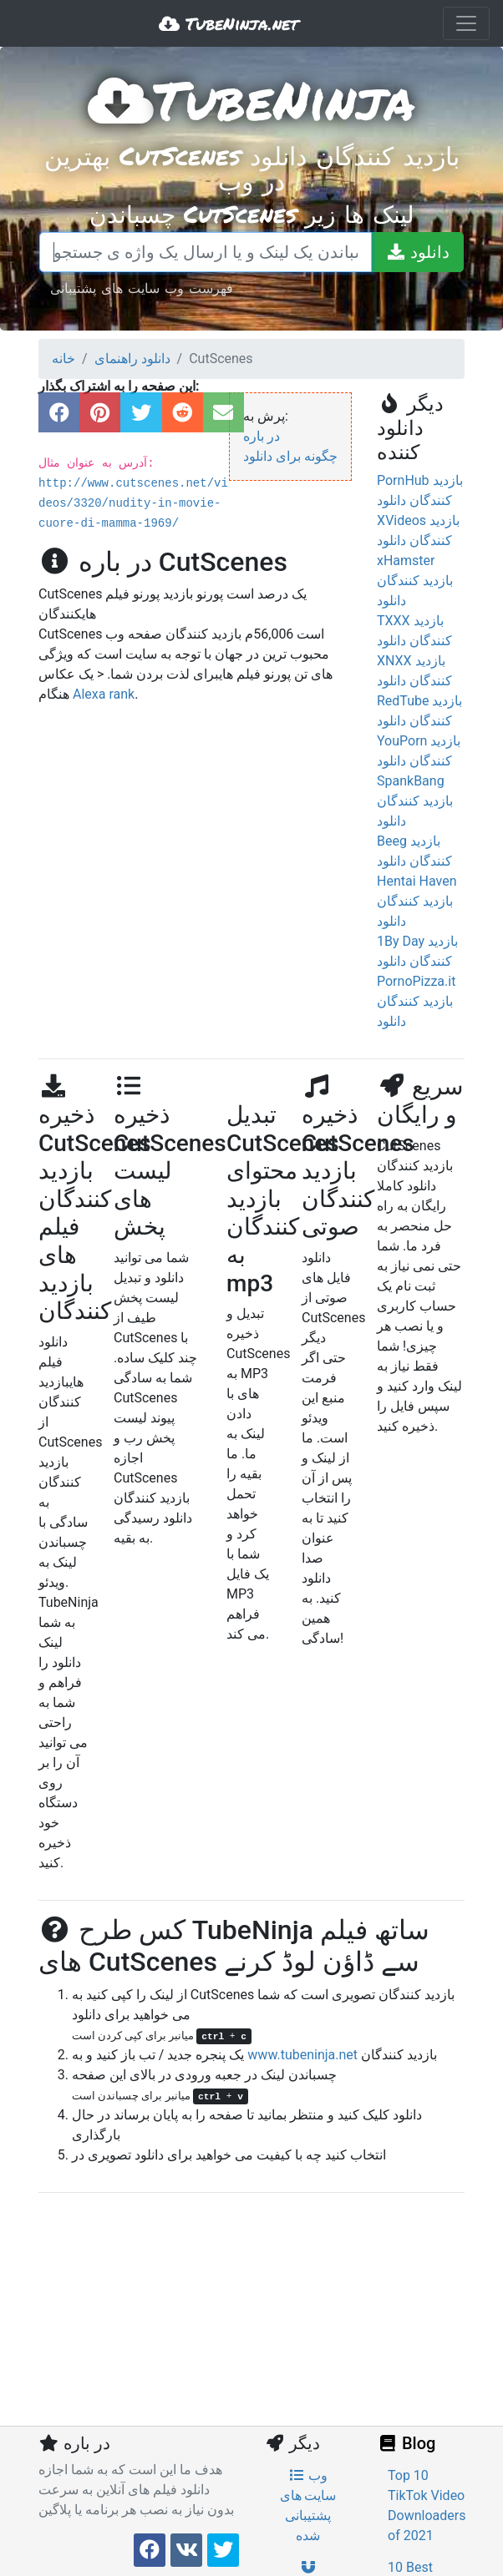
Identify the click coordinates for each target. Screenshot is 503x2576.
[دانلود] (417, 252)
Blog (406, 2443)
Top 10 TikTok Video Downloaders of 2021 (426, 2505)
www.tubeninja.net (302, 2055)
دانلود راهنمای (132, 358)
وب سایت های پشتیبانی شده (308, 2505)
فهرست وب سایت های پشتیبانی (141, 287)
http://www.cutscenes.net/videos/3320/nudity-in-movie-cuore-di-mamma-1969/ (133, 503)
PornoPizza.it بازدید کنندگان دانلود (416, 1001)
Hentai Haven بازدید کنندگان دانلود (417, 901)
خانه (63, 358)
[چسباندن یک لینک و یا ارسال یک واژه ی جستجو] (205, 252)
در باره (261, 436)
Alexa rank (104, 694)
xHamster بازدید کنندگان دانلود (415, 581)
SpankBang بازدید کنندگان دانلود (415, 801)
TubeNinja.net (228, 23)
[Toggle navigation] (466, 23)
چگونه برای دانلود (290, 456)
